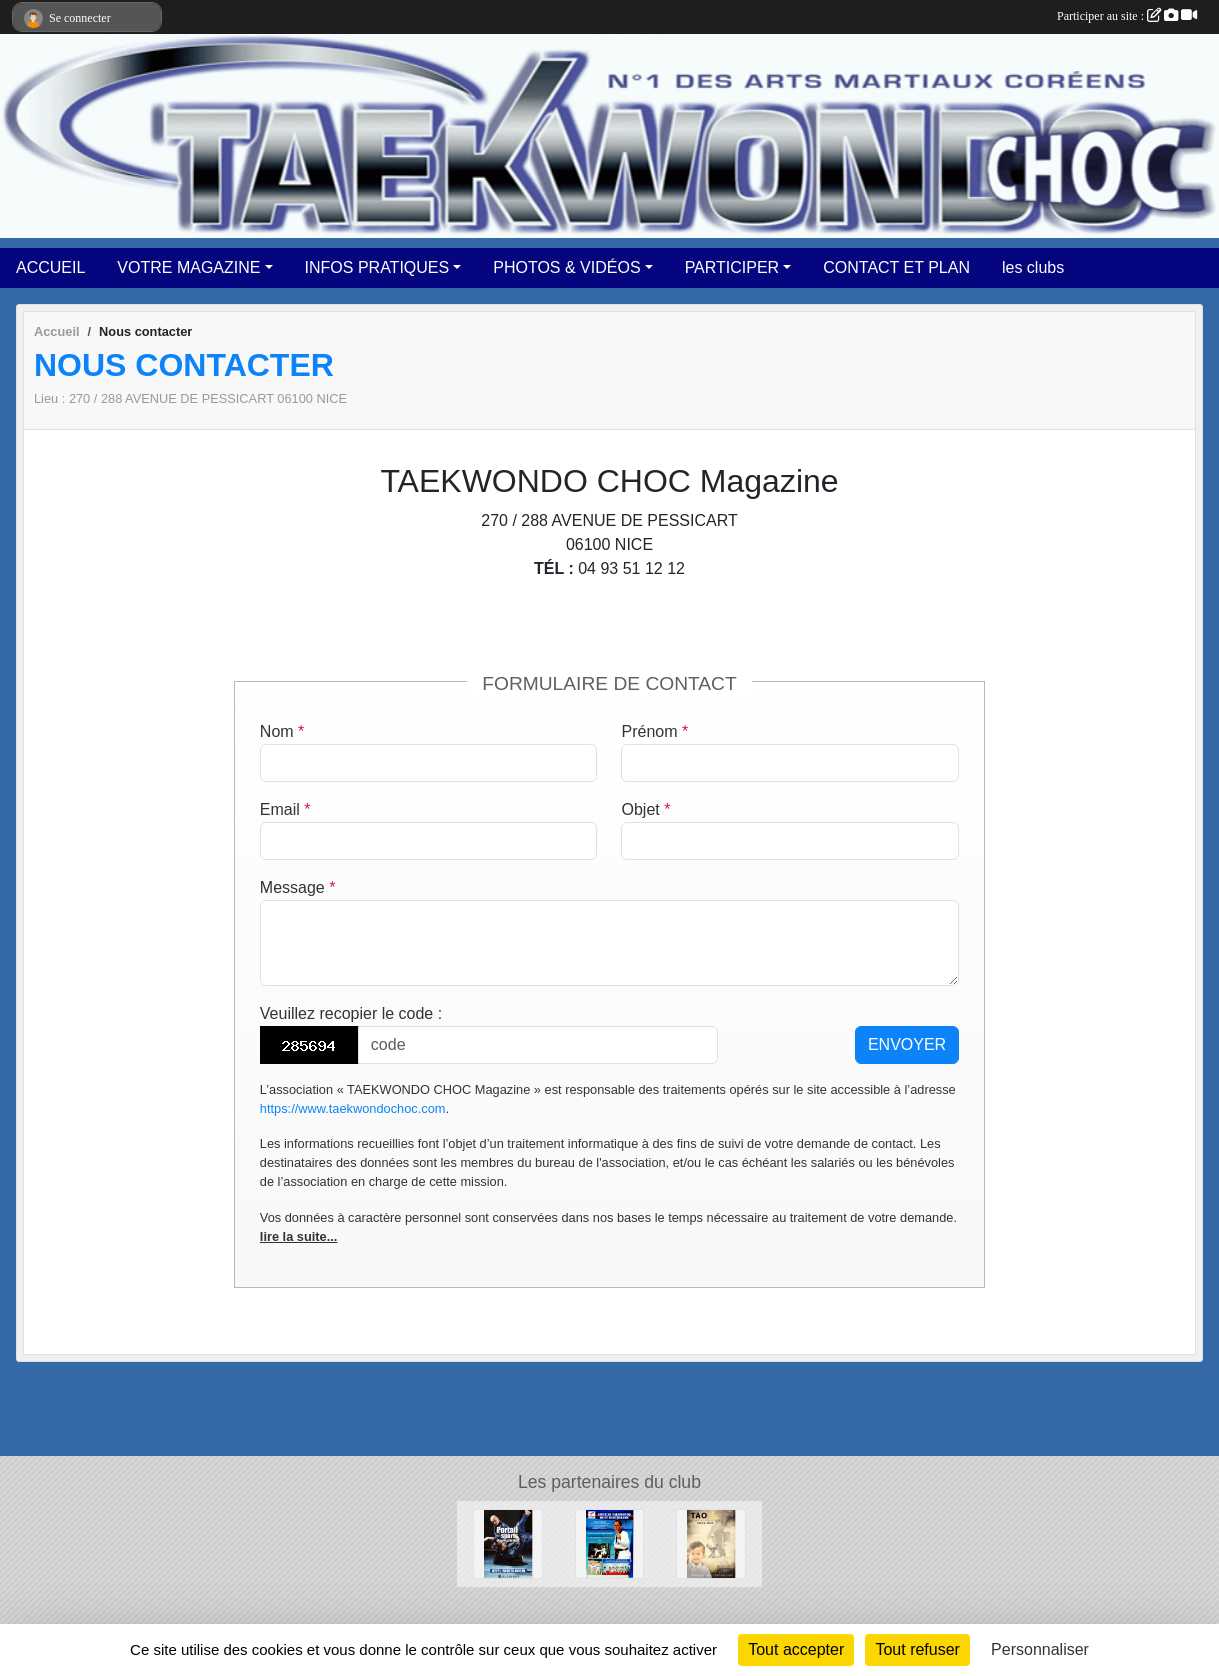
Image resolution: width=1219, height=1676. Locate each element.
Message (298, 887)
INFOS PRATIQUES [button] (377, 267)
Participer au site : (1127, 16)
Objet (645, 809)
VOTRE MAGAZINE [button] (188, 267)
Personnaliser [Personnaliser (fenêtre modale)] (1040, 1649)
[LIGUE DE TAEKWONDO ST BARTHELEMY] (610, 1542)
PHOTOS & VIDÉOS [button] (566, 267)
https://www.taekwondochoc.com (353, 1108)
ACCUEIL (50, 267)
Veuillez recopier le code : (351, 1013)
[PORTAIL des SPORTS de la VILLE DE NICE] (508, 1542)
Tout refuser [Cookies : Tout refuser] (917, 1649)
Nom (282, 731)
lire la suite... (299, 1236)
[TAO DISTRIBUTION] (711, 1542)
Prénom (654, 731)
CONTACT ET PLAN (896, 267)
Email (285, 809)
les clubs (1033, 267)
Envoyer (907, 1044)
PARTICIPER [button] (732, 267)
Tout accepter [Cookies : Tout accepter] (796, 1649)
